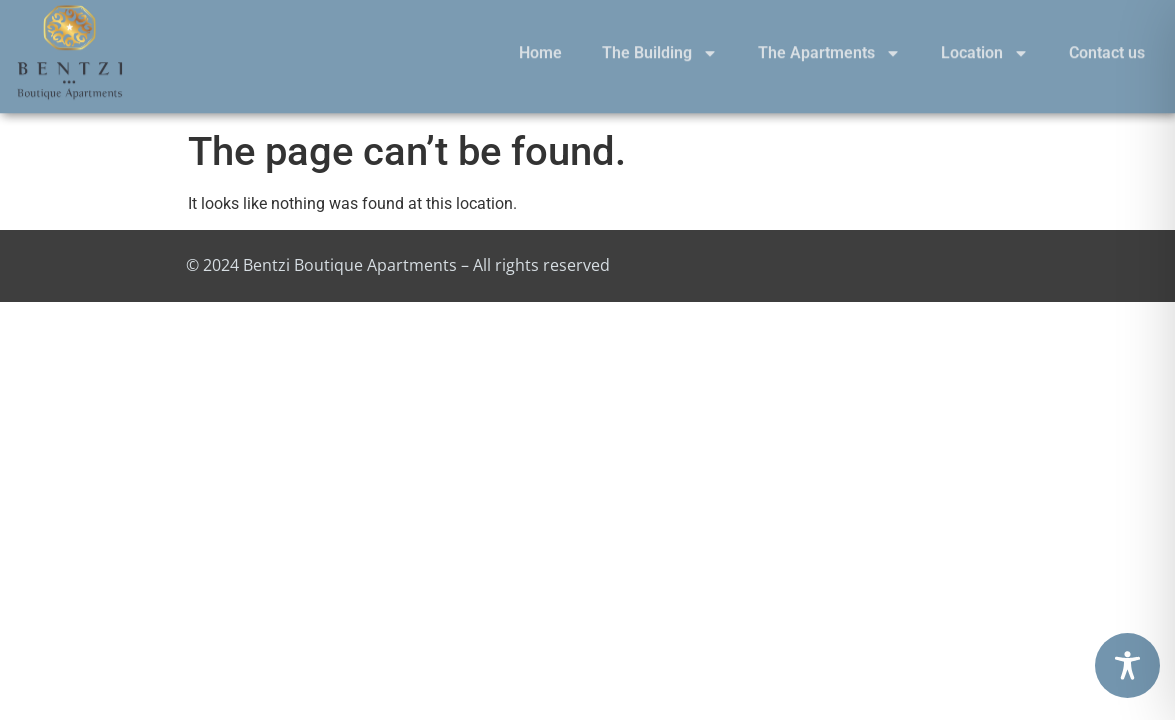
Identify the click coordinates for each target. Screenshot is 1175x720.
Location (985, 44)
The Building (660, 44)
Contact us (1107, 43)
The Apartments (829, 44)
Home (540, 43)
